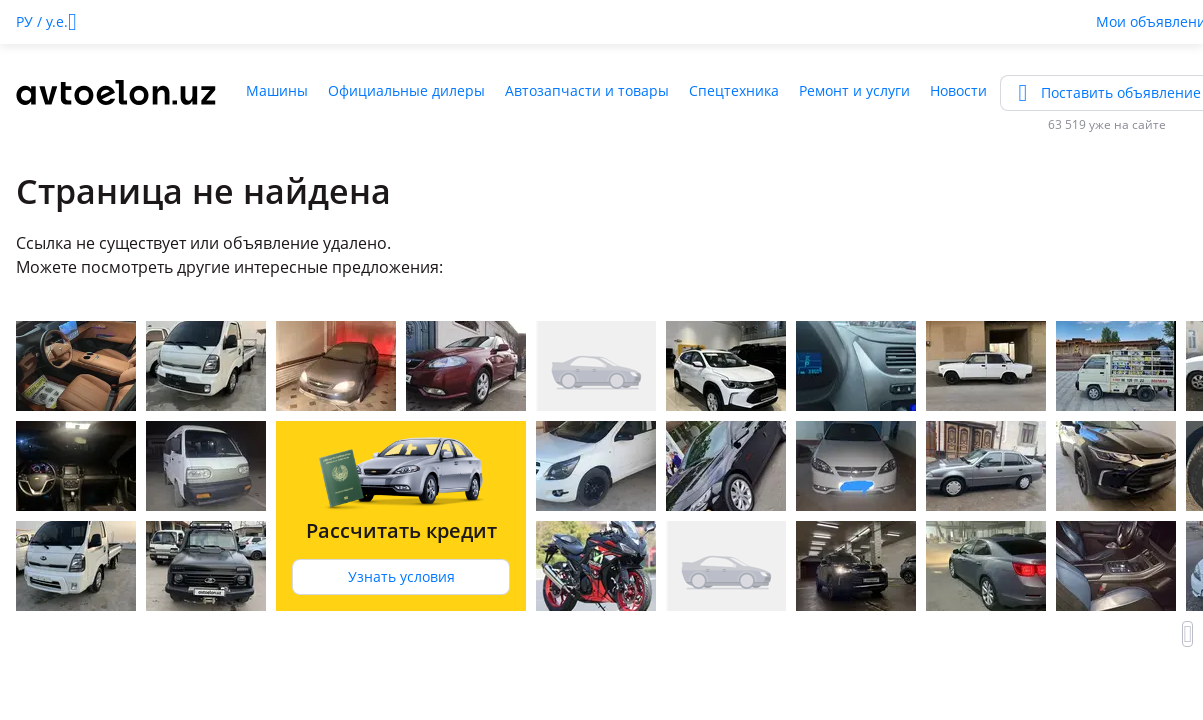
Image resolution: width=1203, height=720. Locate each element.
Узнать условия (401, 576)
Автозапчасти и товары (587, 90)
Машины (277, 90)
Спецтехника (734, 90)
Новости (958, 90)
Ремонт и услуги (854, 90)
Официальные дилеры (406, 90)
